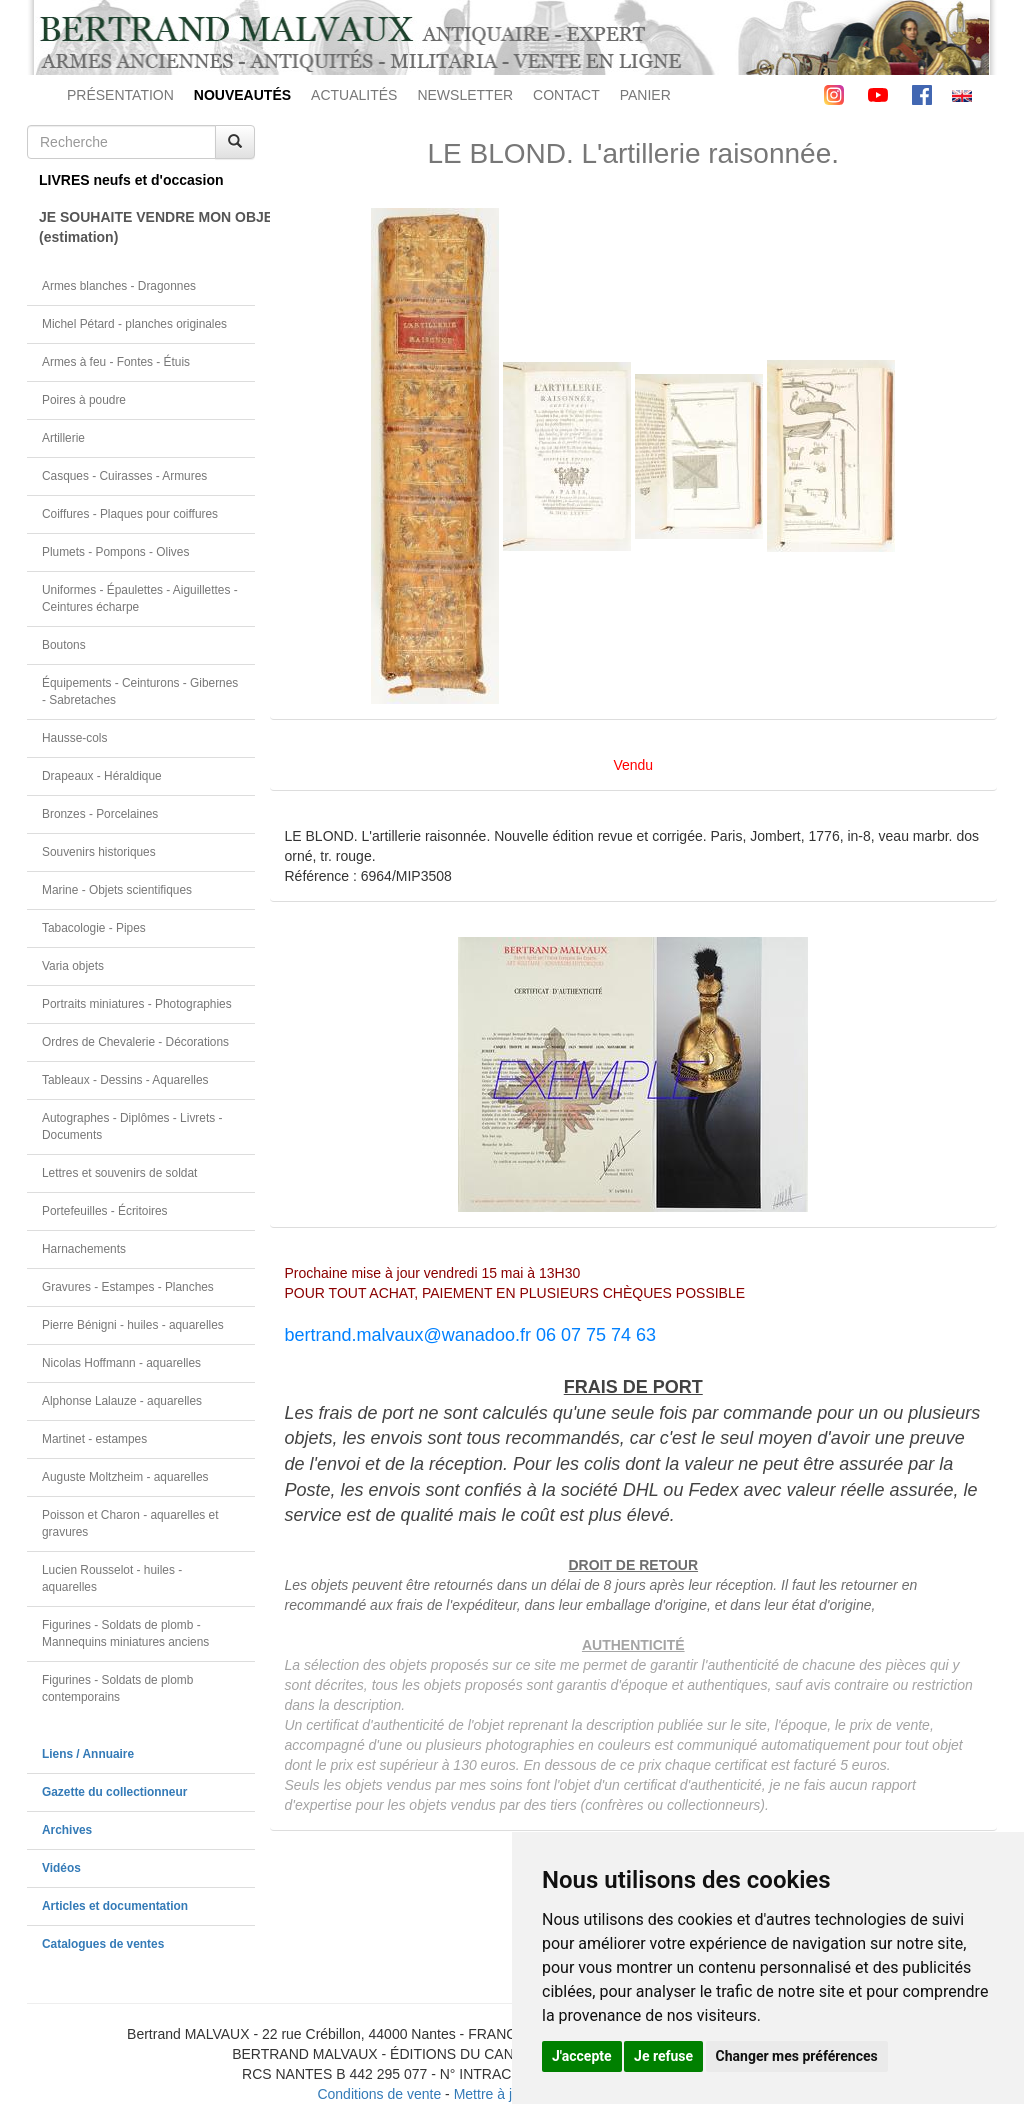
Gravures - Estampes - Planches (128, 1287)
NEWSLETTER (465, 95)
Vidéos (61, 1868)
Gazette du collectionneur (114, 1792)
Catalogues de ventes (103, 1944)
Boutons (64, 645)
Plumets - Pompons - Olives (115, 552)
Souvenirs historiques (99, 852)
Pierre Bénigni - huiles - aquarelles (133, 1325)
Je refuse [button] (663, 2056)
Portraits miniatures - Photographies (137, 1004)
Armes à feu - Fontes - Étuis (116, 362)
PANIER (645, 95)
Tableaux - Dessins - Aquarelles (125, 1080)
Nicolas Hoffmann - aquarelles (121, 1363)
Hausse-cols (74, 738)
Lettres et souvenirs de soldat (119, 1173)
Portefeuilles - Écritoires (105, 1211)
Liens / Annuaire (88, 1754)
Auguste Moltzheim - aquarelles (125, 1477)
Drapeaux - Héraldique (102, 776)
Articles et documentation (115, 1906)
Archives (67, 1830)
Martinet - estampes (94, 1439)
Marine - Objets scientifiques (117, 890)
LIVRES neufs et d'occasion (131, 180)
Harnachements (84, 1249)
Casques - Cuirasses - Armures (124, 476)
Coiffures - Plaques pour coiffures (130, 514)
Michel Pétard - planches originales (134, 324)
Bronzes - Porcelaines (100, 814)
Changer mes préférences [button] (797, 2056)
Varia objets (73, 966)
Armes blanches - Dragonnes (119, 286)
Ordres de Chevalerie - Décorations (135, 1042)
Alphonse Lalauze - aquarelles (122, 1401)
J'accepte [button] (582, 2056)
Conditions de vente (379, 2094)
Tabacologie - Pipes (94, 928)
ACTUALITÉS (354, 95)
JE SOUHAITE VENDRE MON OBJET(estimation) (147, 227)
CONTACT (566, 95)
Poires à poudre (84, 400)
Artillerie (63, 438)
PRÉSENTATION (120, 95)
